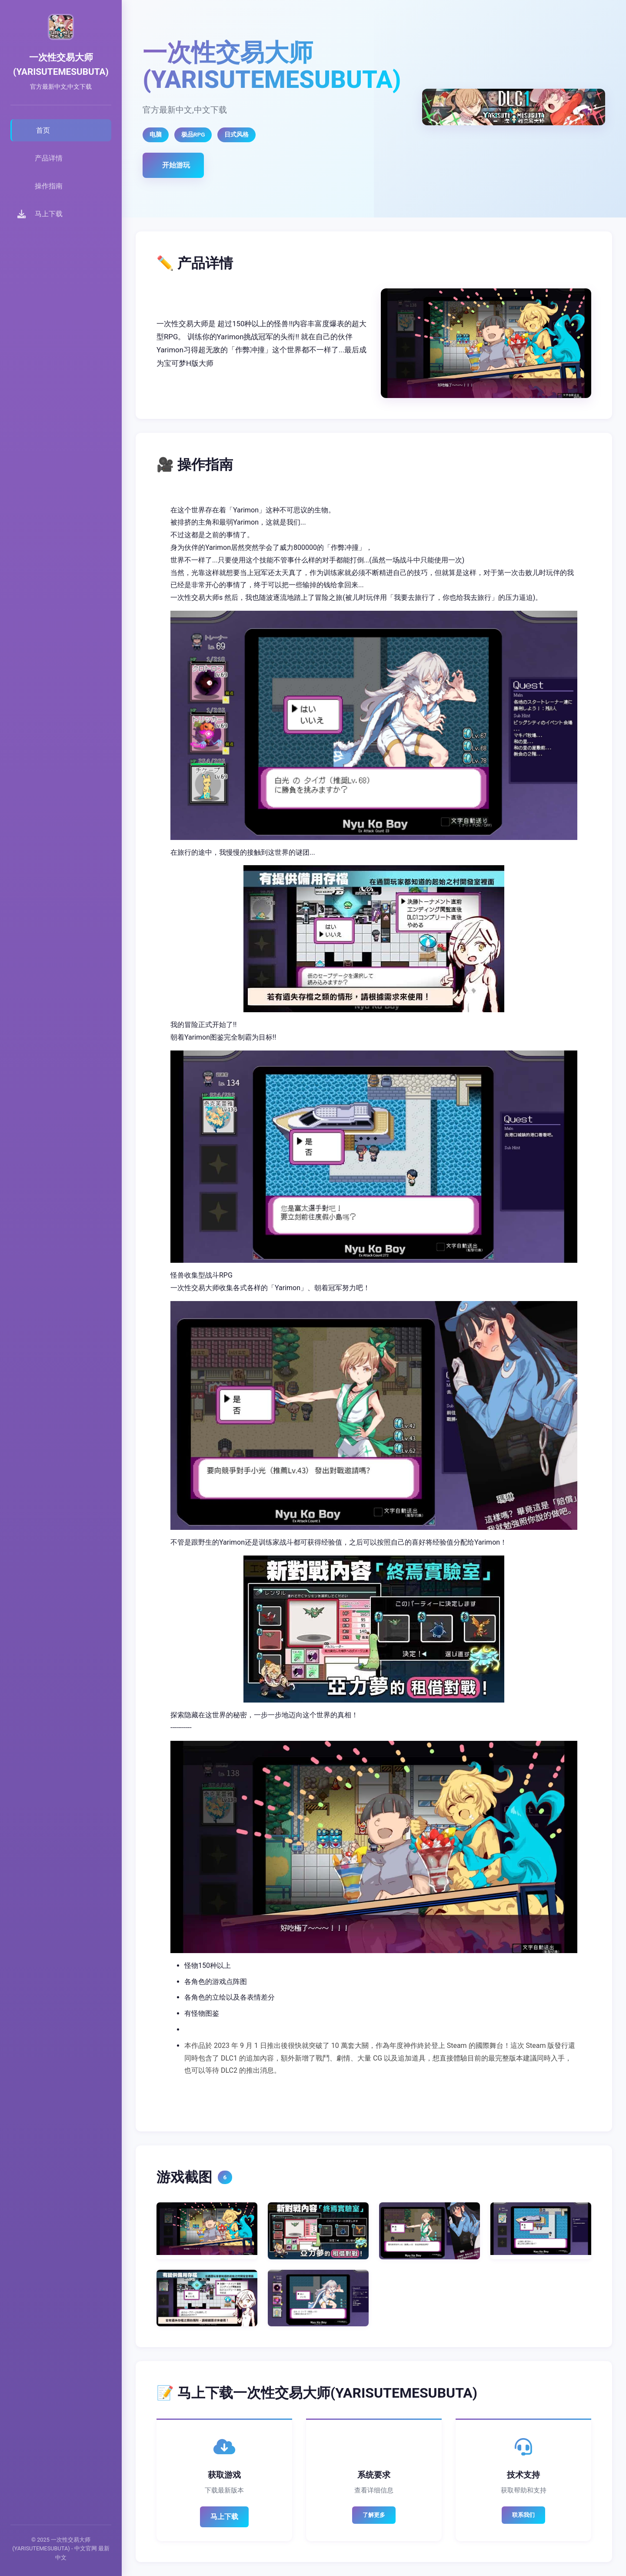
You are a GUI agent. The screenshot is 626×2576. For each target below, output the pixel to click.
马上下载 (224, 2516)
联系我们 (523, 2515)
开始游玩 (176, 165)
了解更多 (374, 2515)
